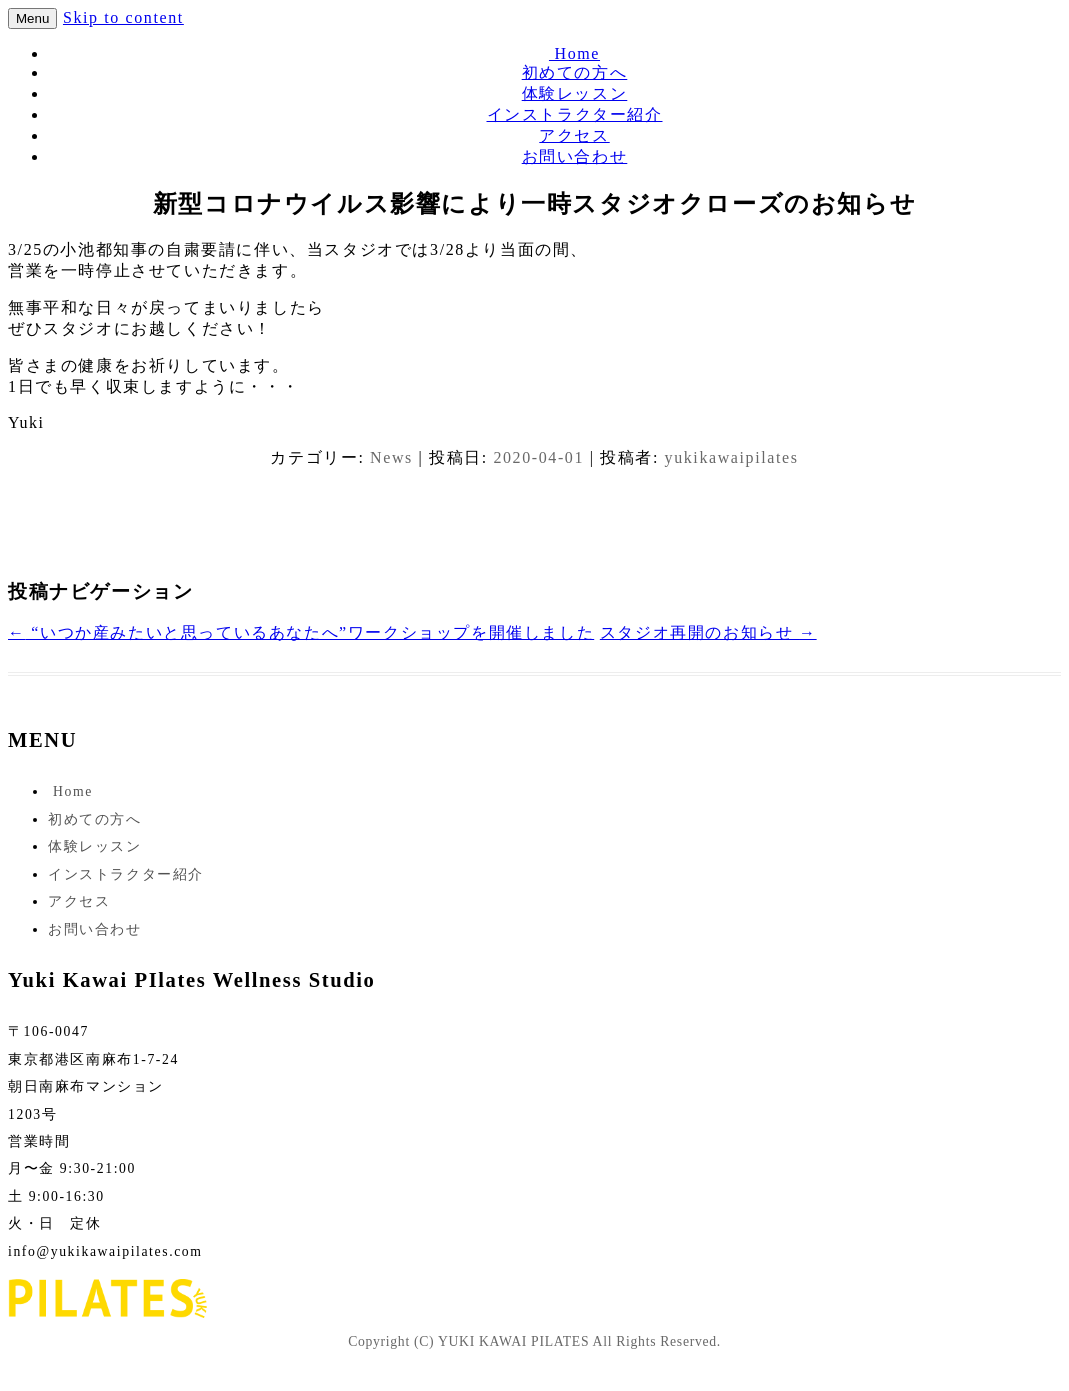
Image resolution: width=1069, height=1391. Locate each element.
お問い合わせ (575, 156)
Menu (32, 18)
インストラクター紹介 (575, 114)
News (391, 457)
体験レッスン (575, 93)
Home (574, 53)
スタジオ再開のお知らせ (708, 632)
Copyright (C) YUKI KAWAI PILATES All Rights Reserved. (534, 1341)
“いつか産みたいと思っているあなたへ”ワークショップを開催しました (301, 632)
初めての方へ (575, 72)
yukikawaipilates (732, 457)
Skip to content (123, 17)
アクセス (574, 135)
